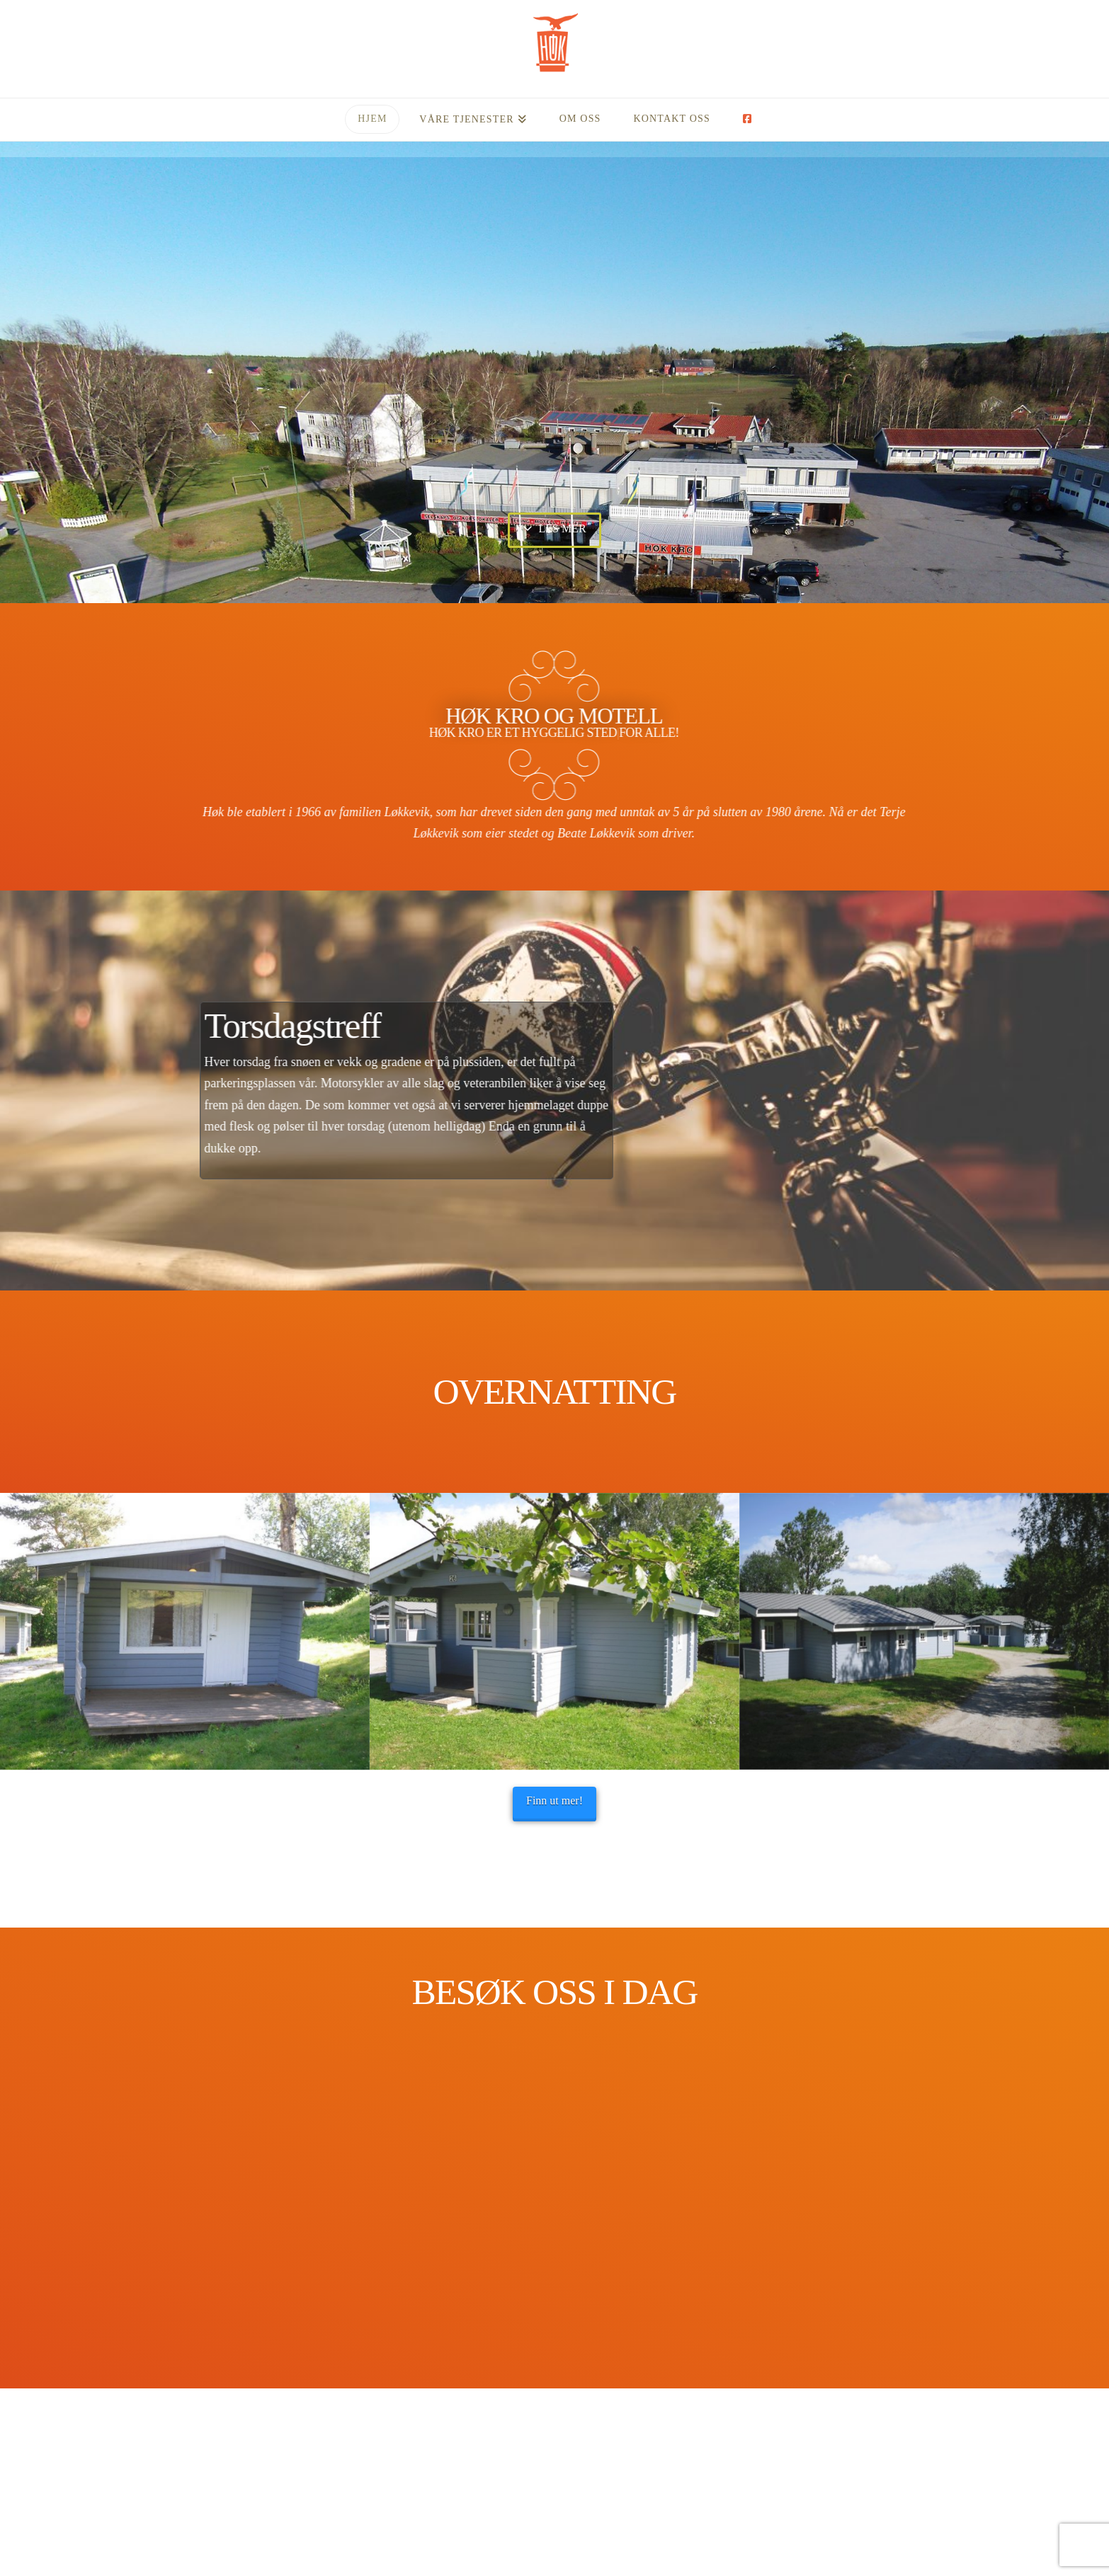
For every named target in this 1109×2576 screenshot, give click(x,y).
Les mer (554, 528)
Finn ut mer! (554, 1800)
